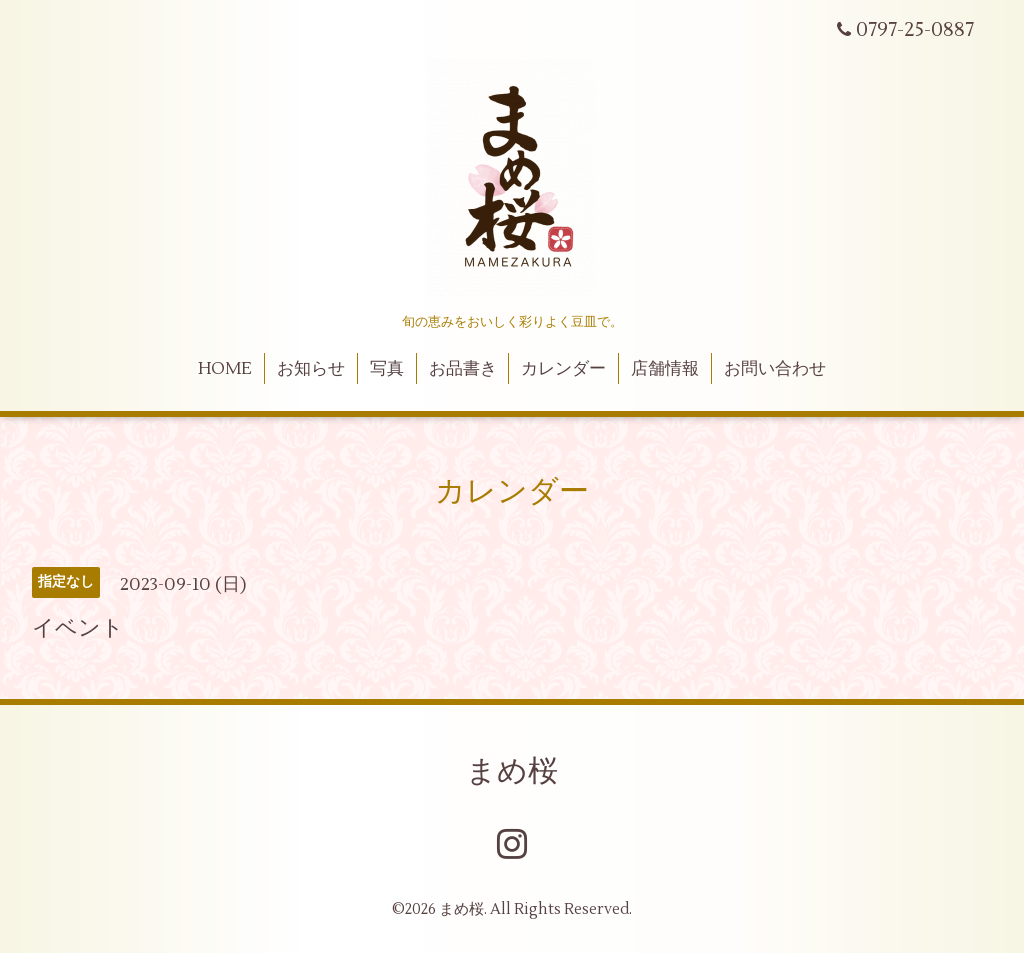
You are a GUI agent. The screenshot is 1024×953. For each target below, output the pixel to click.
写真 (387, 369)
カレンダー (563, 369)
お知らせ (311, 369)
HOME (225, 369)
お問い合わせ (775, 369)
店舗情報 (665, 369)
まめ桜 (512, 771)
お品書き (463, 369)
